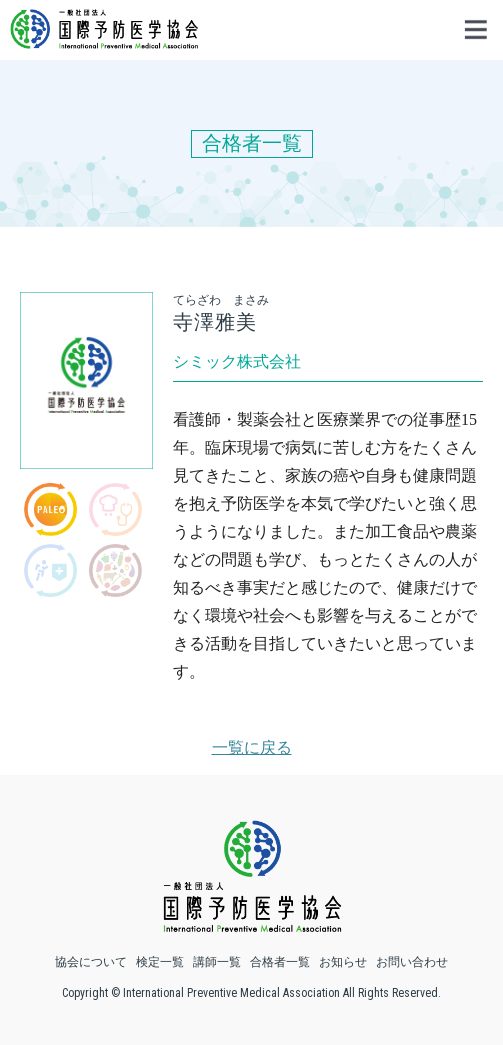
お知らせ (343, 962)
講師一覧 (217, 962)
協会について (91, 962)
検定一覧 (160, 962)
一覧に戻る (252, 747)
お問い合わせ (412, 962)
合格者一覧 (280, 962)
